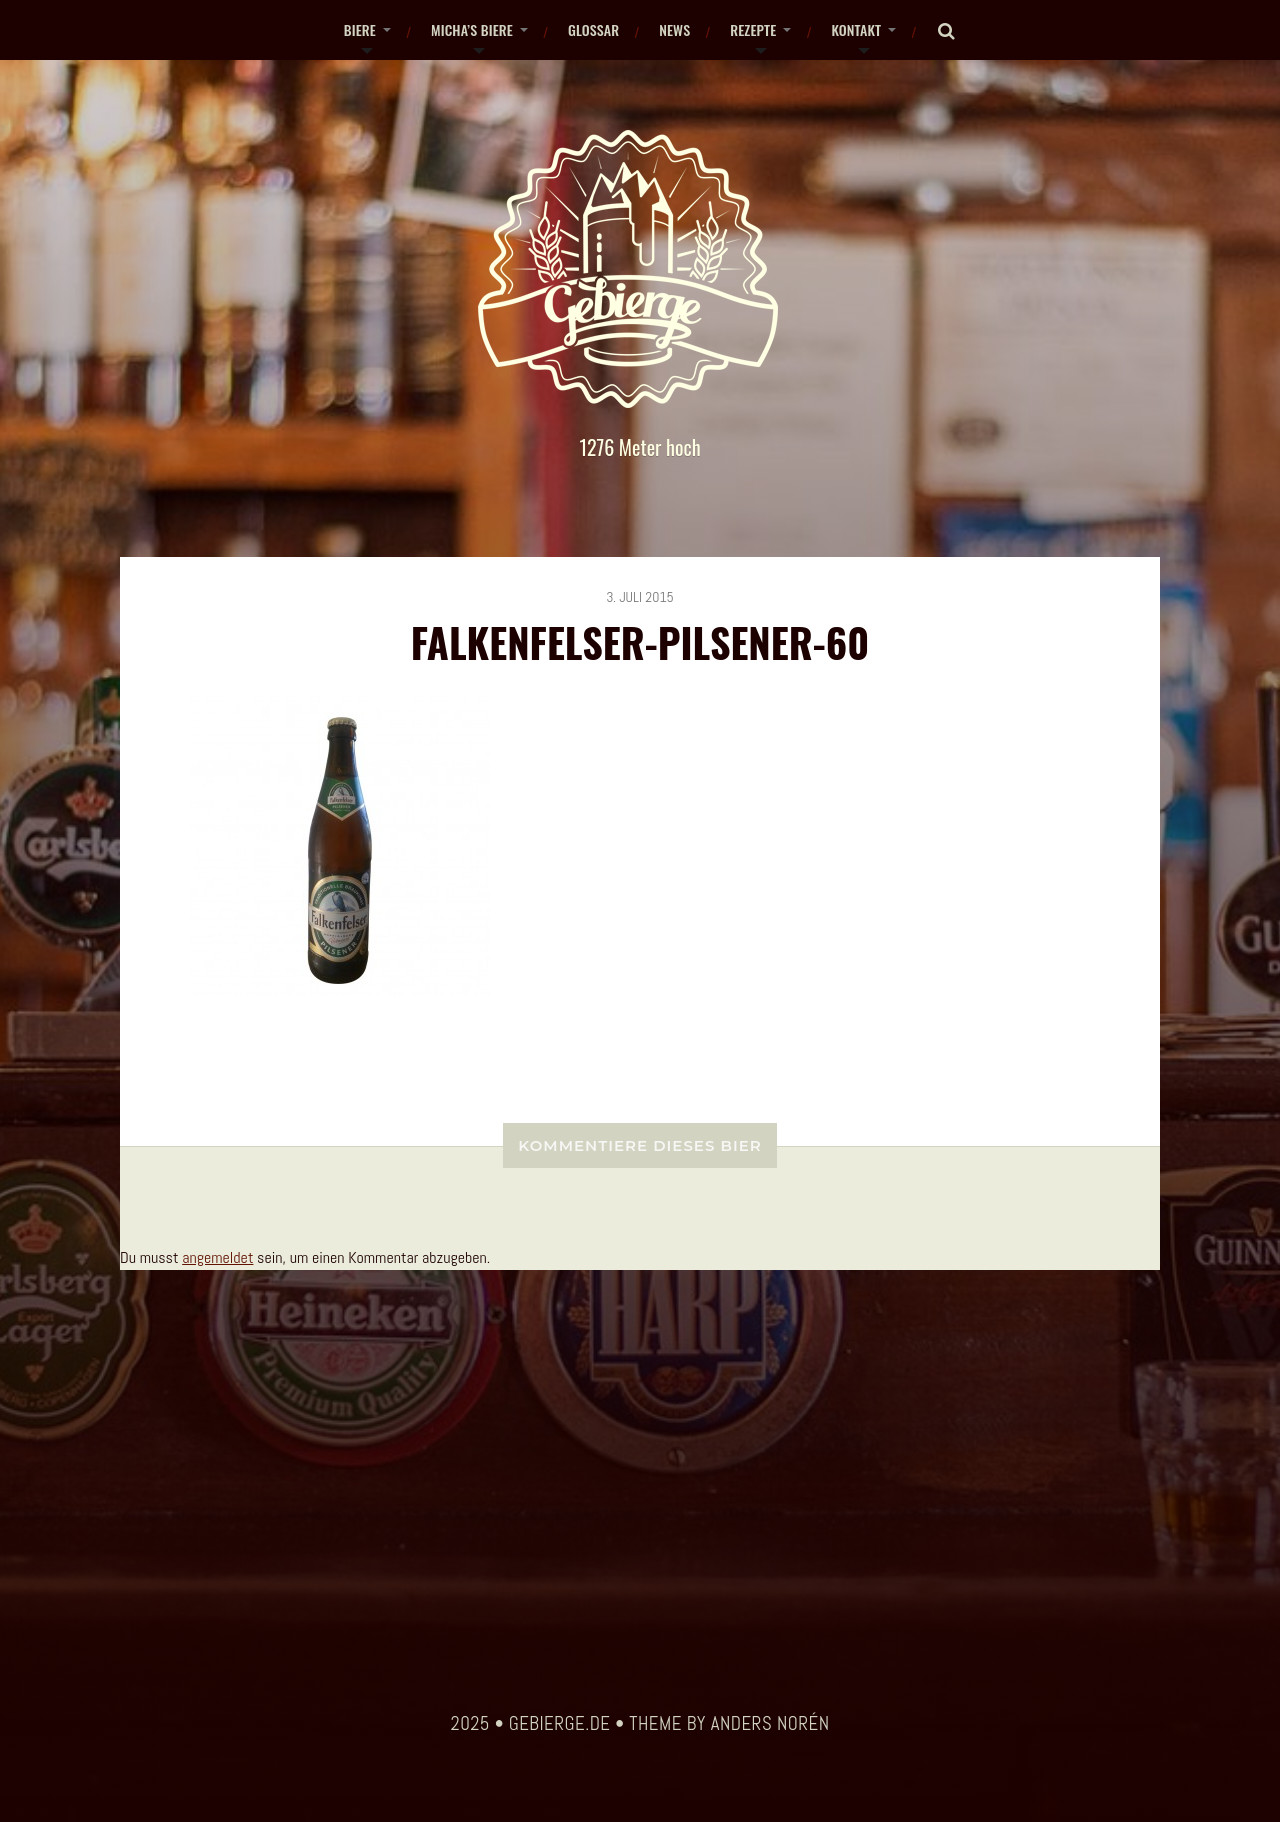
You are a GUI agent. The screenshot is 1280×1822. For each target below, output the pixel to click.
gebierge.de (560, 1724)
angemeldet (217, 1257)
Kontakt (856, 29)
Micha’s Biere (472, 29)
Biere (360, 29)
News (674, 29)
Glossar (593, 29)
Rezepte (753, 29)
